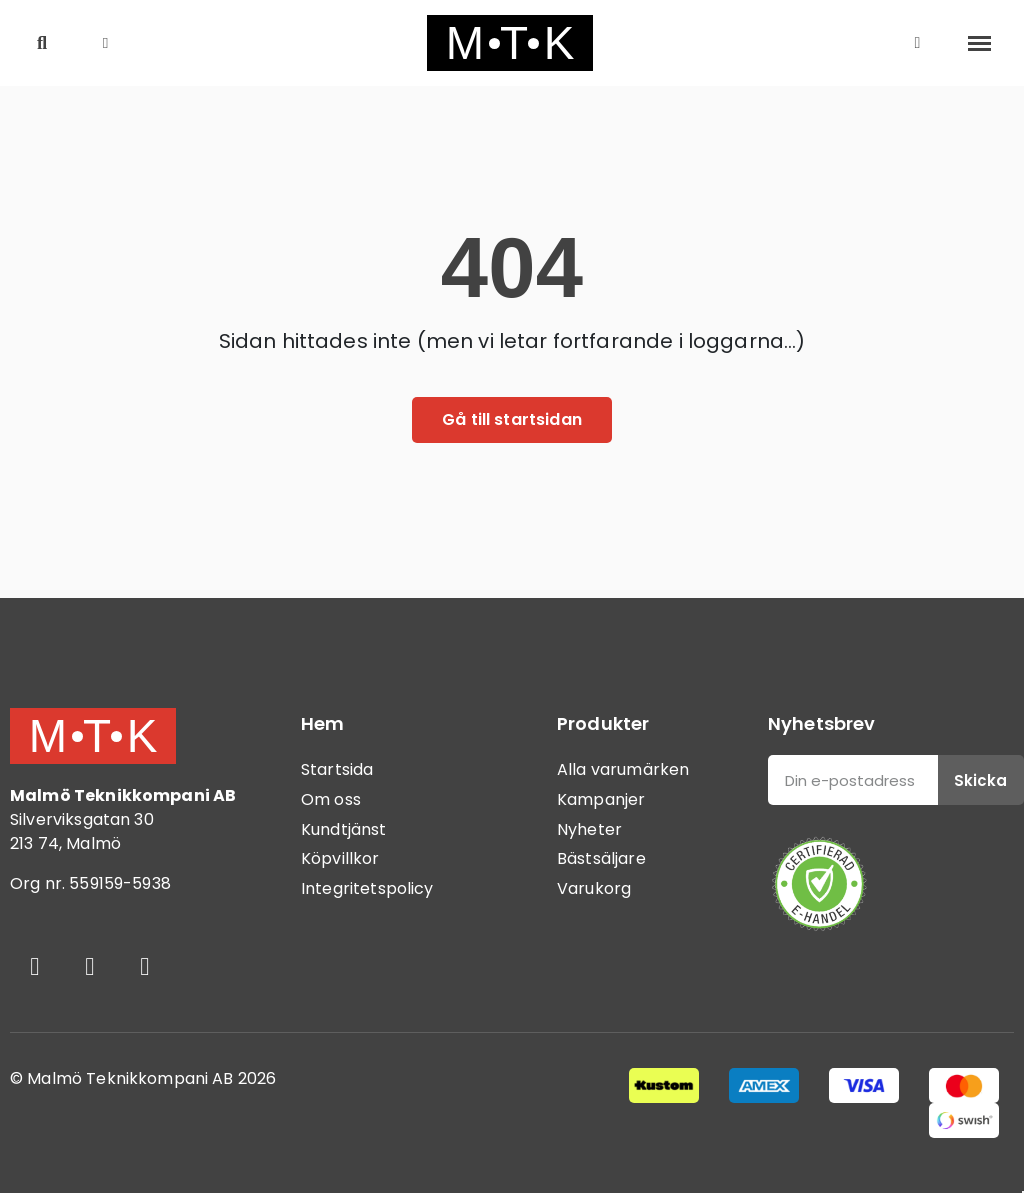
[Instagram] (90, 966)
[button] (42, 43)
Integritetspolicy (367, 888)
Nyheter (589, 829)
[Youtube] (145, 966)
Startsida (337, 769)
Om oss (331, 799)
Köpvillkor (340, 858)
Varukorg (594, 888)
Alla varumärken (623, 769)
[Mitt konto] (918, 43)
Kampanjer (601, 799)
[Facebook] (35, 966)
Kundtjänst (344, 829)
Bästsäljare (601, 858)
